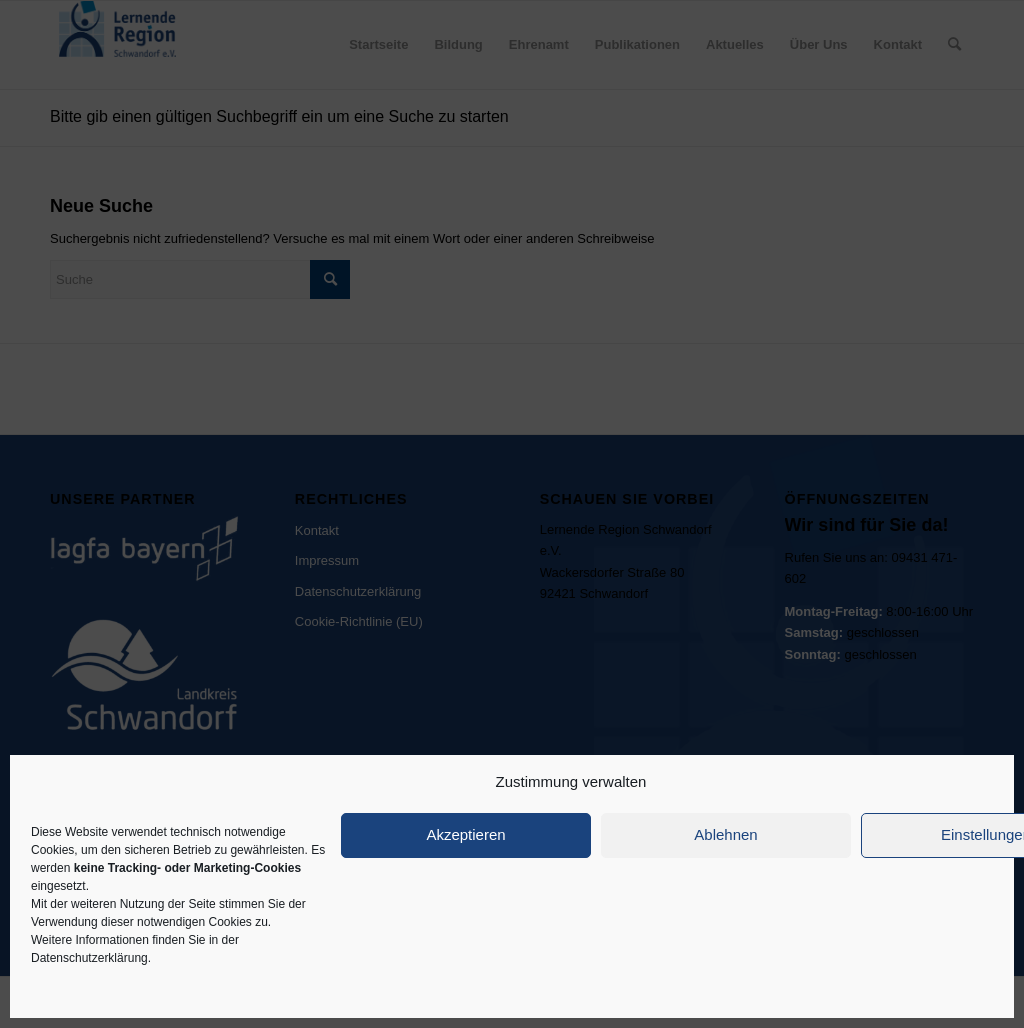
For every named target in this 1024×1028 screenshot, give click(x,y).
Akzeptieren (465, 834)
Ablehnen (725, 834)
